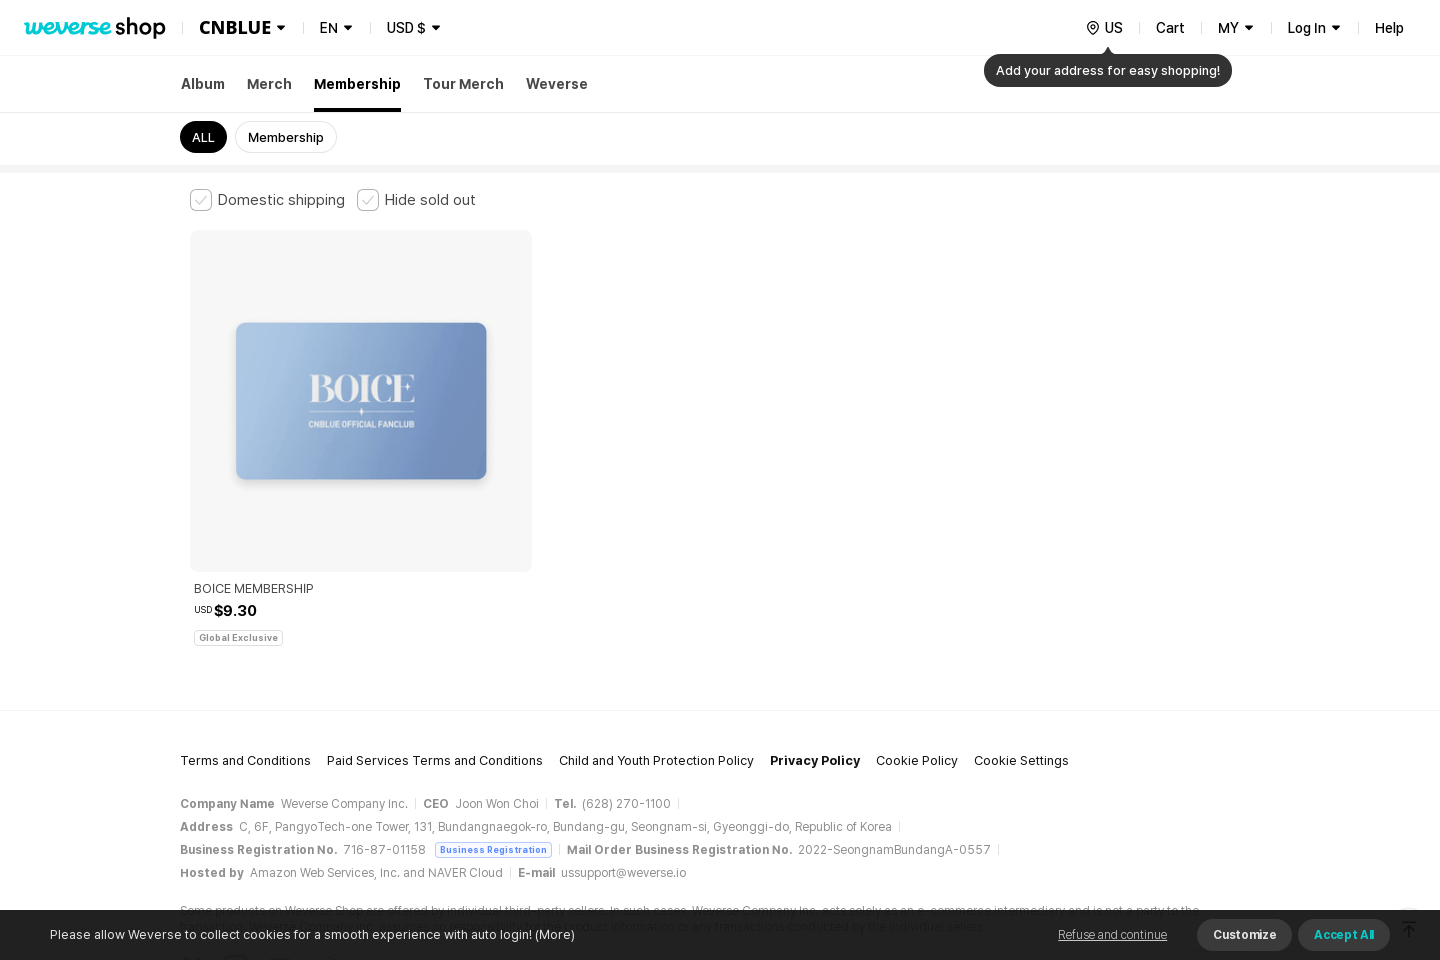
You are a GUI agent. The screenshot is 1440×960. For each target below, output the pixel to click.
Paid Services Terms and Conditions (435, 625)
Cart (1170, 28)
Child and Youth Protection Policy (656, 625)
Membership (357, 84)
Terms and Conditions (245, 625)
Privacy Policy (815, 625)
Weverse (557, 84)
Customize (1244, 935)
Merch (269, 84)
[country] (1104, 28)
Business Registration (493, 713)
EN (329, 28)
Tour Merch (463, 84)
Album (203, 84)
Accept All (1344, 935)
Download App (1199, 831)
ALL (203, 137)
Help (1389, 28)
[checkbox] (267, 200)
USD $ (406, 28)
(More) (553, 934)
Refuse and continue (1112, 935)
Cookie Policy (917, 625)
